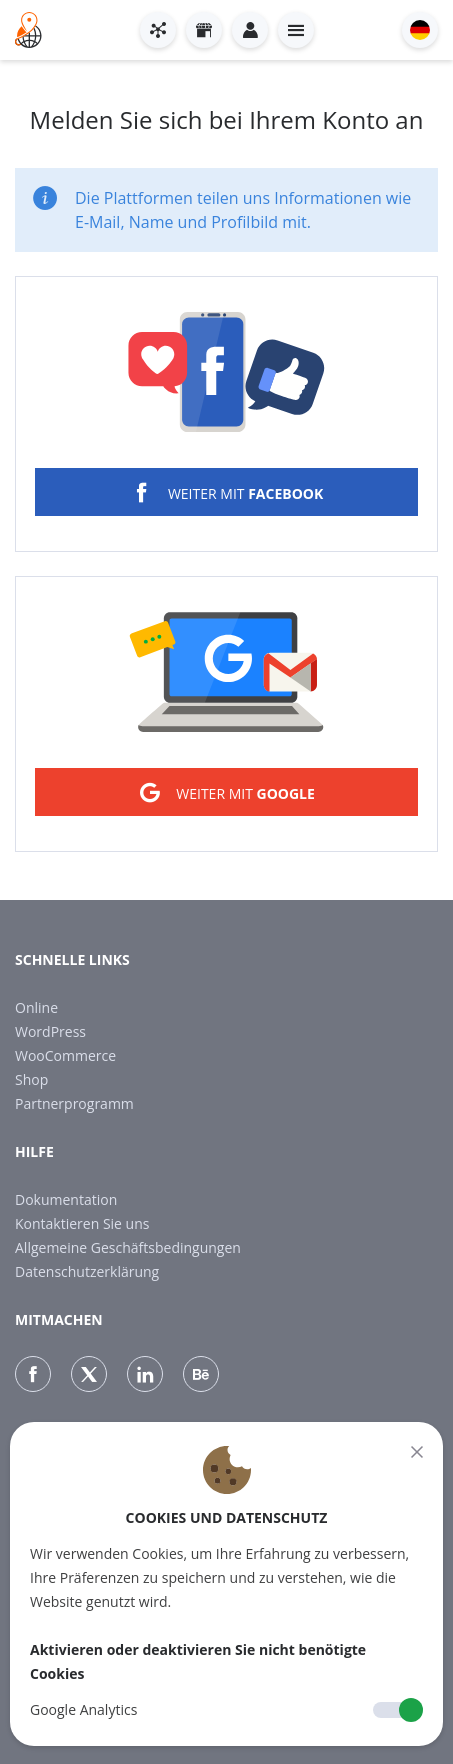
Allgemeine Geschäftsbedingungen (128, 1247)
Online (36, 1007)
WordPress (50, 1031)
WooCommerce (65, 1055)
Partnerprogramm (74, 1103)
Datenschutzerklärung (87, 1271)
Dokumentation (66, 1199)
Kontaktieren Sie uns (82, 1223)
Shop (31, 1079)
